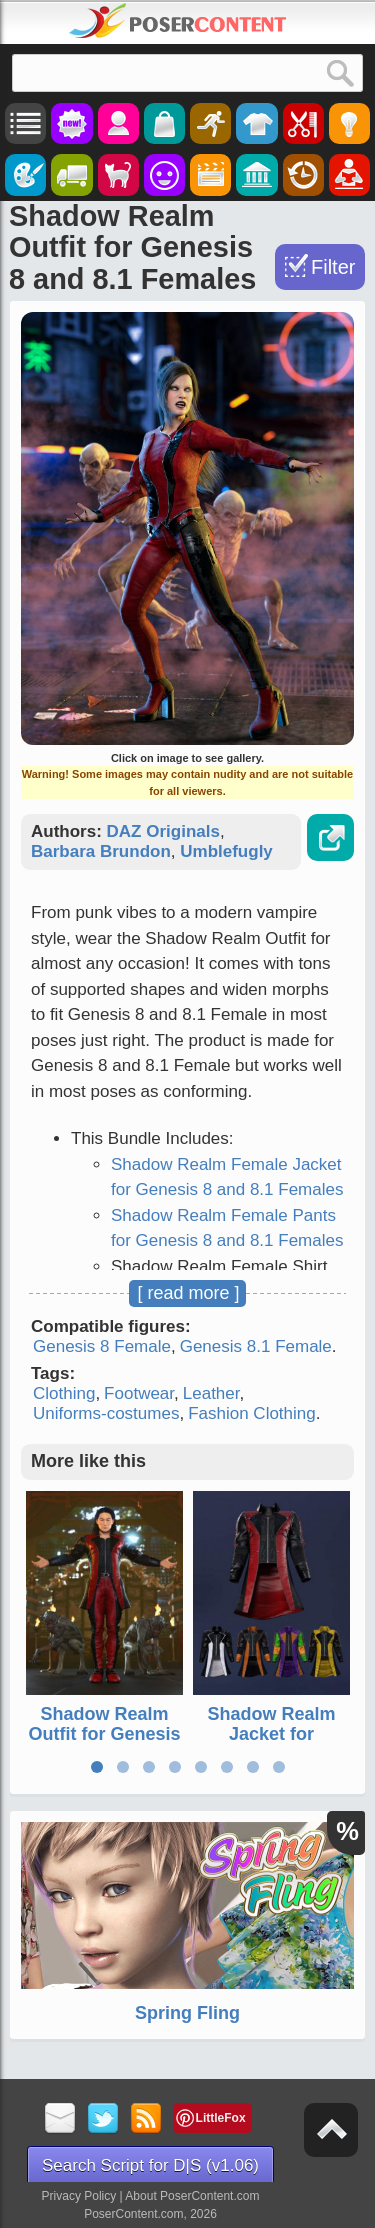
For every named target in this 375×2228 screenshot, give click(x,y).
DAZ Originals (163, 831)
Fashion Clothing (252, 1413)
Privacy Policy (79, 2196)
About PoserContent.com (192, 2196)
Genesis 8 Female (102, 1346)
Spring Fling (187, 2013)
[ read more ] (188, 1293)
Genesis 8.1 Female (256, 1346)
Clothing (64, 1393)
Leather (211, 1393)
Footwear (139, 1393)
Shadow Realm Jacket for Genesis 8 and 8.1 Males (271, 1743)
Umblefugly (226, 851)
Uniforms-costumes (106, 1413)
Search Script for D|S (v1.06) (150, 2165)
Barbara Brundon (101, 851)
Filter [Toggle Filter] (333, 267)
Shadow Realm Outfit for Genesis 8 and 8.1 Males (104, 1734)
